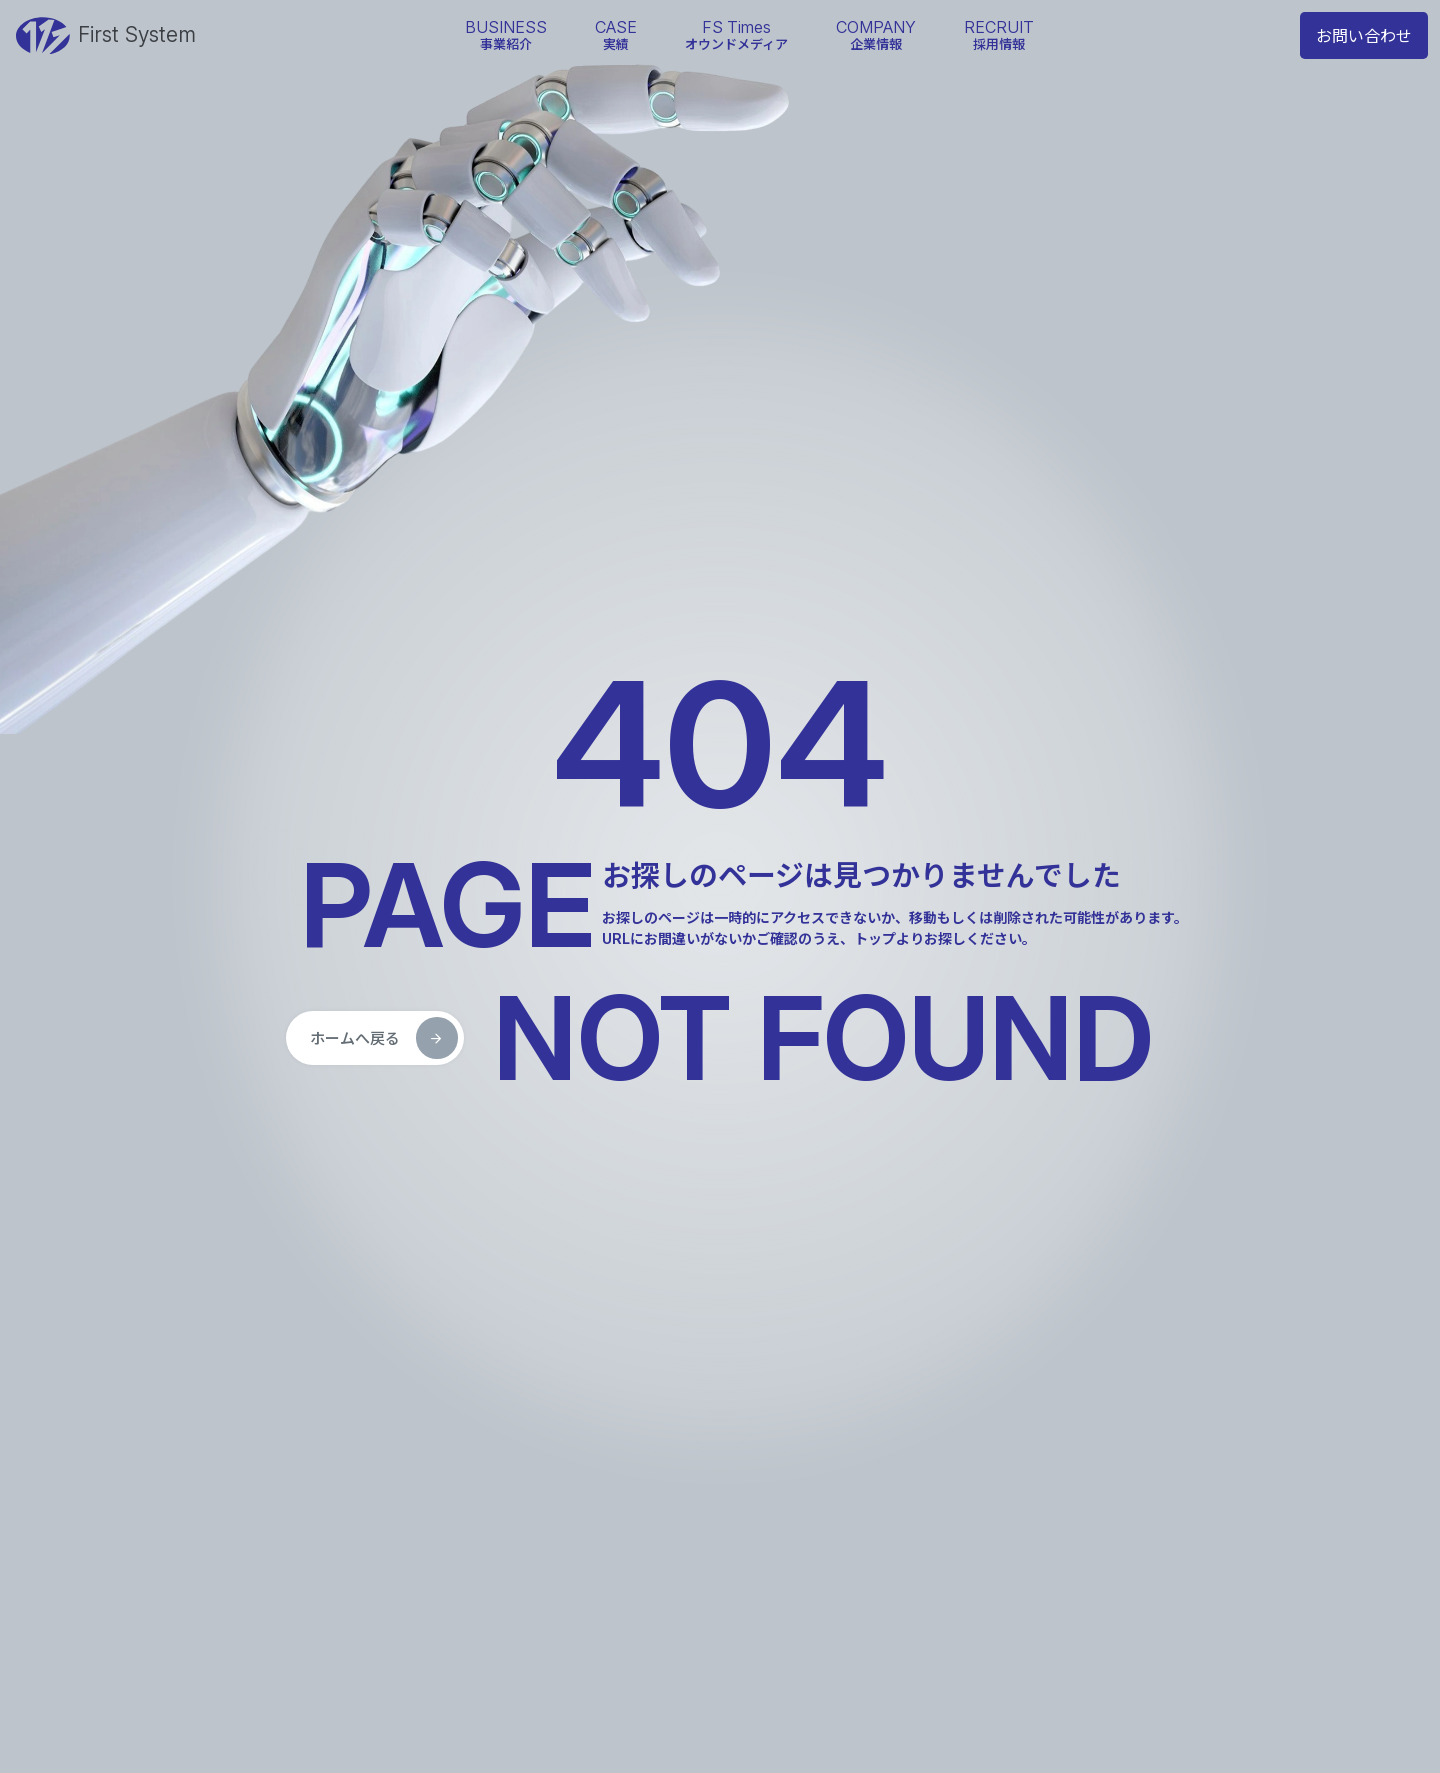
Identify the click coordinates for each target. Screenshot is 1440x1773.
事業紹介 (506, 34)
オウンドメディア (736, 34)
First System (106, 36)
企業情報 (876, 34)
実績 (616, 34)
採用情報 (999, 34)
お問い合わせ (1364, 36)
